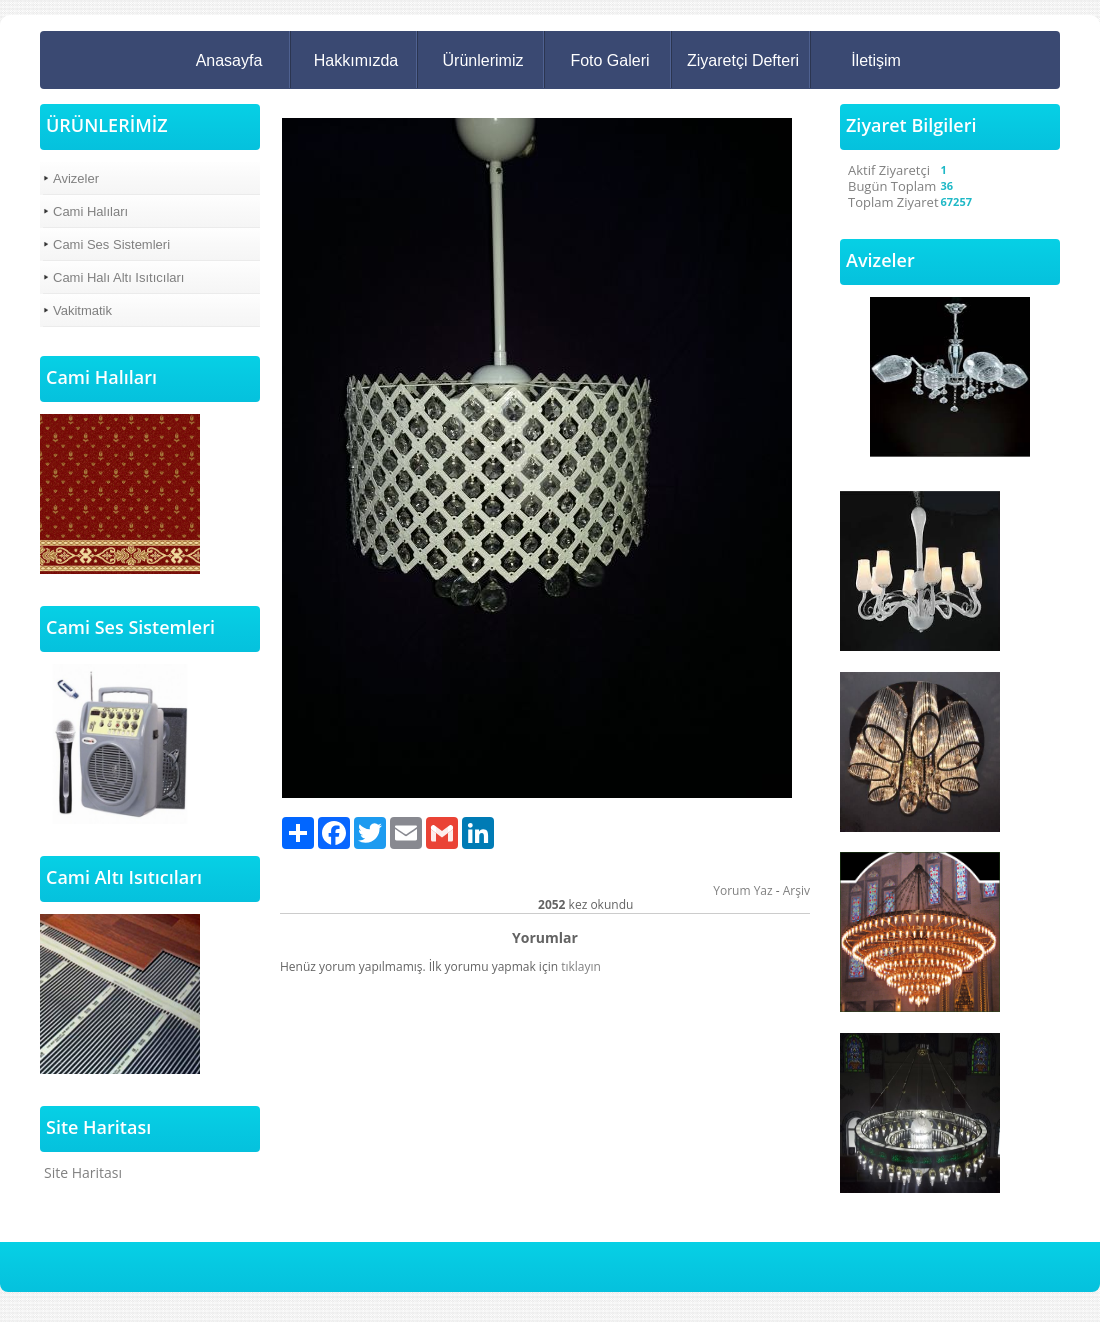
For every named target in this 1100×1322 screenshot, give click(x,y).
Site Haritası (83, 1172)
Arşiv (796, 890)
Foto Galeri (609, 60)
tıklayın (581, 966)
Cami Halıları (90, 211)
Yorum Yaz (742, 890)
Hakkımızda (356, 60)
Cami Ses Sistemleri (111, 244)
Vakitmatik (82, 310)
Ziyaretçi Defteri (743, 60)
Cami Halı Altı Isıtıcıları (118, 277)
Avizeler (76, 178)
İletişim (876, 60)
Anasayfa (229, 60)
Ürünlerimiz (483, 60)
